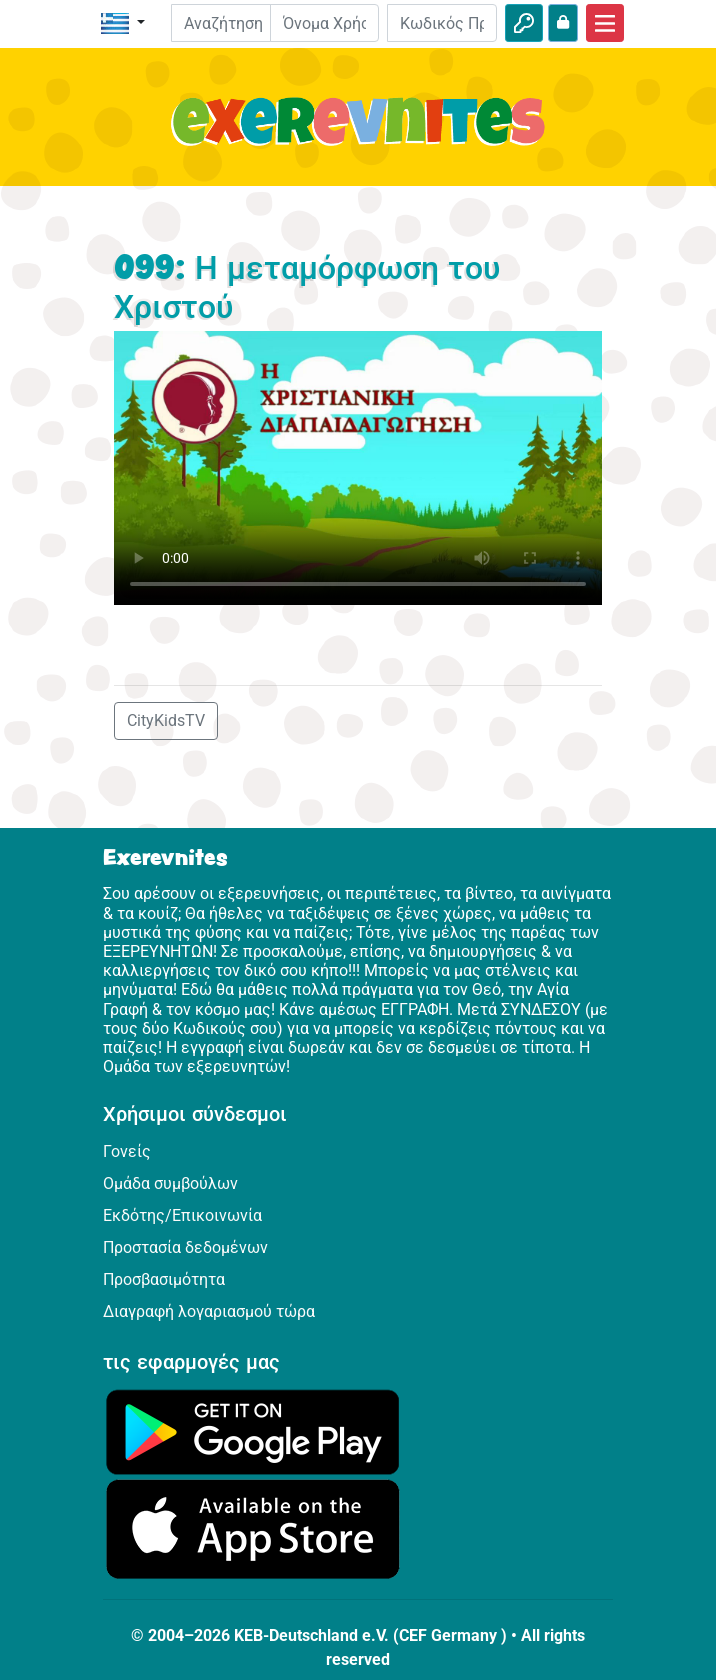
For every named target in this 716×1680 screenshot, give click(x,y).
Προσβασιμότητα (164, 1279)
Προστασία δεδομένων (185, 1247)
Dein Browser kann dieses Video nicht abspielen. (358, 468)
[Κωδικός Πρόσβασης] (442, 23)
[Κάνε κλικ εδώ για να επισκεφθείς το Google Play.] (253, 1431)
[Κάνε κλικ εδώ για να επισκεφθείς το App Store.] (253, 1528)
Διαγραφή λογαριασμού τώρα (209, 1311)
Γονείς (127, 1151)
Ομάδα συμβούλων (170, 1183)
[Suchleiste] (235, 23)
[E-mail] (325, 23)
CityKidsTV (166, 720)
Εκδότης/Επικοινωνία (182, 1215)
